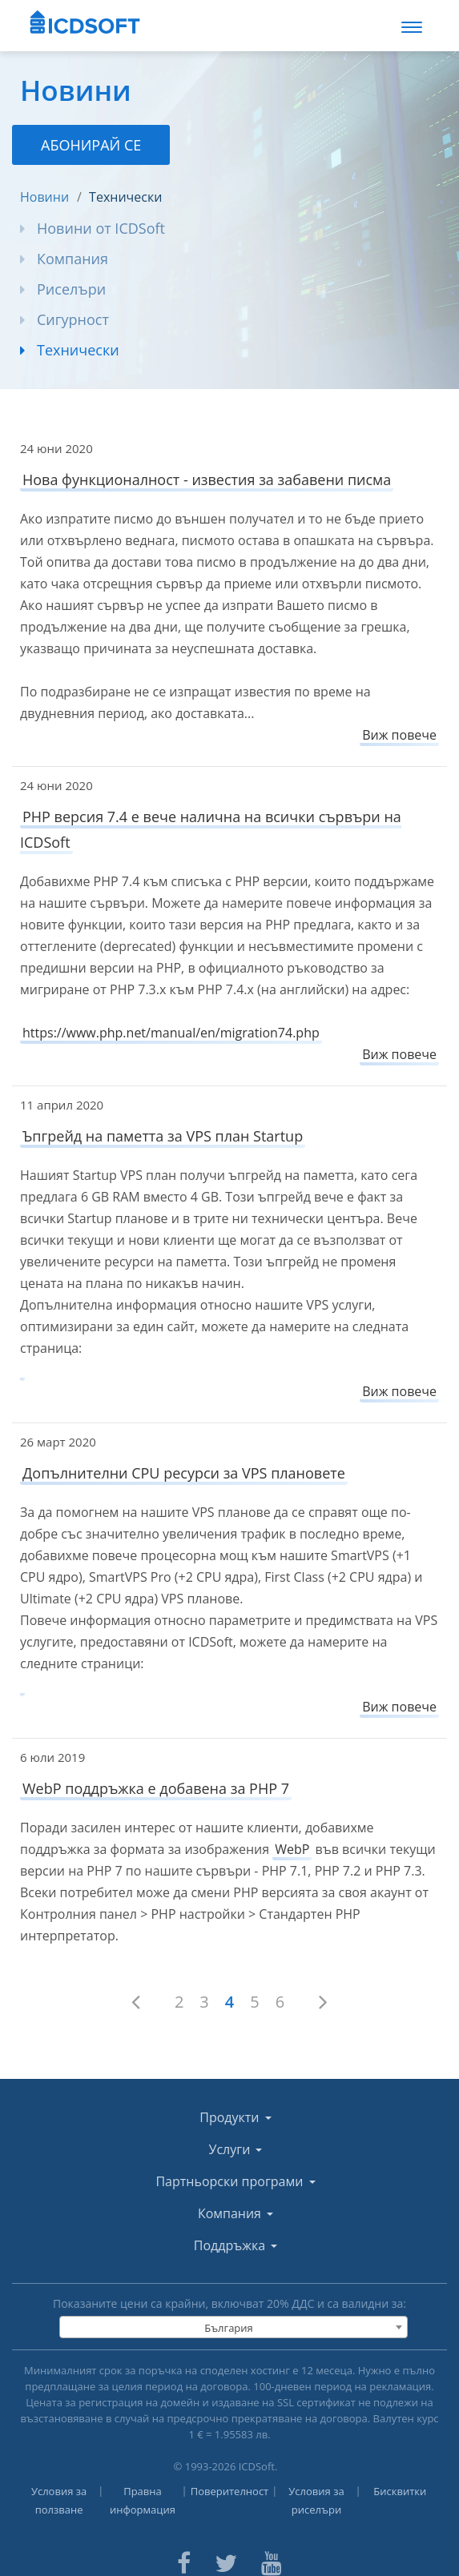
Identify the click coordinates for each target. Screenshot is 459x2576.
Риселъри (71, 289)
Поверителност (230, 2491)
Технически (125, 197)
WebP (292, 1849)
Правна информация (142, 2500)
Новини (44, 197)
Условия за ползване (59, 2500)
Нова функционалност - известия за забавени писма (206, 479)
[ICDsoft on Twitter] (226, 2561)
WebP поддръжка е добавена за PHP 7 (155, 1788)
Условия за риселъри (316, 2500)
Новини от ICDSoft (101, 228)
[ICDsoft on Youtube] (271, 2561)
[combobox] (233, 2327)
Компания (72, 258)
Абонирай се (91, 144)
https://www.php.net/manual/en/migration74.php (171, 1032)
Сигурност (73, 319)
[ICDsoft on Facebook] (184, 2561)
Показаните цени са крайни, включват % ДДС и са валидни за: (229, 2303)
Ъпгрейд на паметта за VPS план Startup (162, 1136)
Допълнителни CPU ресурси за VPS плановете (183, 1473)
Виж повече (399, 735)
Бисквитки (399, 2491)
